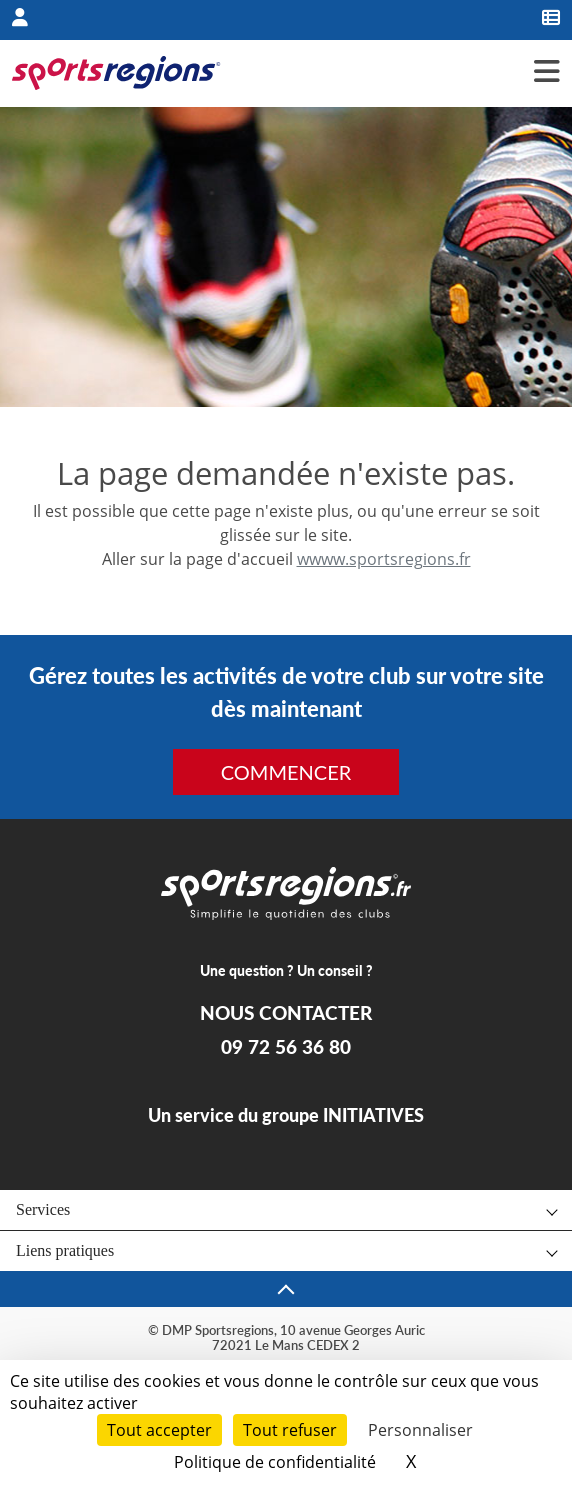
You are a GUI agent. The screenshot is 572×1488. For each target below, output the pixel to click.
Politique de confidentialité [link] (275, 1462)
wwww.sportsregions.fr (384, 559)
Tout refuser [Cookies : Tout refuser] (290, 1430)
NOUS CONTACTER (286, 1013)
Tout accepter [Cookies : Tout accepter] (159, 1430)
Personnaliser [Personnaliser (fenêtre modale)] (420, 1430)
